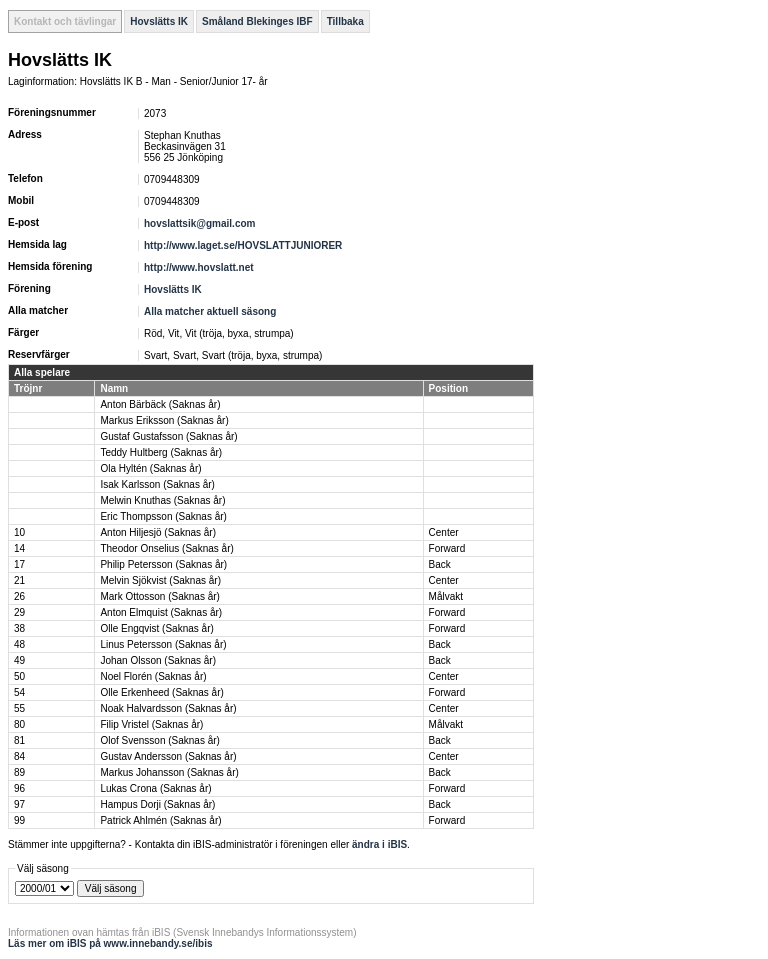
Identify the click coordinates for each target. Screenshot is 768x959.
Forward (447, 548)
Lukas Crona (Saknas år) (155, 788)
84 (19, 756)
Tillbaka (345, 21)
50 (19, 676)
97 (19, 804)
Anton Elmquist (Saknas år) (161, 612)
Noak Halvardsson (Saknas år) (168, 708)
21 (19, 580)
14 (19, 548)
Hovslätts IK (159, 21)
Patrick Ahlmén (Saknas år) (160, 820)
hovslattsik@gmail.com (199, 223)
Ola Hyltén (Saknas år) (150, 468)
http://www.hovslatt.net (199, 267)
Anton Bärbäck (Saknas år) (160, 404)
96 (19, 788)
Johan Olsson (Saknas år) (158, 660)
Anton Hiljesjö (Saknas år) (158, 532)
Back (440, 564)
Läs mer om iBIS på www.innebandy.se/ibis (110, 943)
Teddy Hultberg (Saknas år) (161, 452)
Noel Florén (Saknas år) (153, 676)
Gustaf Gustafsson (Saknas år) (168, 436)
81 (19, 740)
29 (19, 612)
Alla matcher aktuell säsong (210, 311)
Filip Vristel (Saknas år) (151, 724)
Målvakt (446, 596)
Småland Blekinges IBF (257, 21)
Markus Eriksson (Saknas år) (164, 420)
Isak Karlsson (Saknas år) (157, 484)
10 (19, 532)
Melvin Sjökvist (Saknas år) (160, 580)
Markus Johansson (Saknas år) (169, 772)
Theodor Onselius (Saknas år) (166, 548)
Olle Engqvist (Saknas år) (156, 628)
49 (19, 660)
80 (19, 724)
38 (19, 628)
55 (19, 708)
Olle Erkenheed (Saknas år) (161, 692)
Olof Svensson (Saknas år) (160, 740)
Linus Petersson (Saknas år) (163, 644)
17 (19, 564)
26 (19, 596)
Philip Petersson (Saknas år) (163, 564)
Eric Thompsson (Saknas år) (163, 516)
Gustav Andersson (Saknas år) (168, 756)
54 (19, 692)
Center (444, 532)
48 (19, 644)
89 (19, 772)
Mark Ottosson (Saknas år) (159, 596)
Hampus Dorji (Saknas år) (157, 804)
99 (19, 820)
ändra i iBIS (379, 844)
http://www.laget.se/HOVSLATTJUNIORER (243, 245)
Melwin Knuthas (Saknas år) (162, 500)
